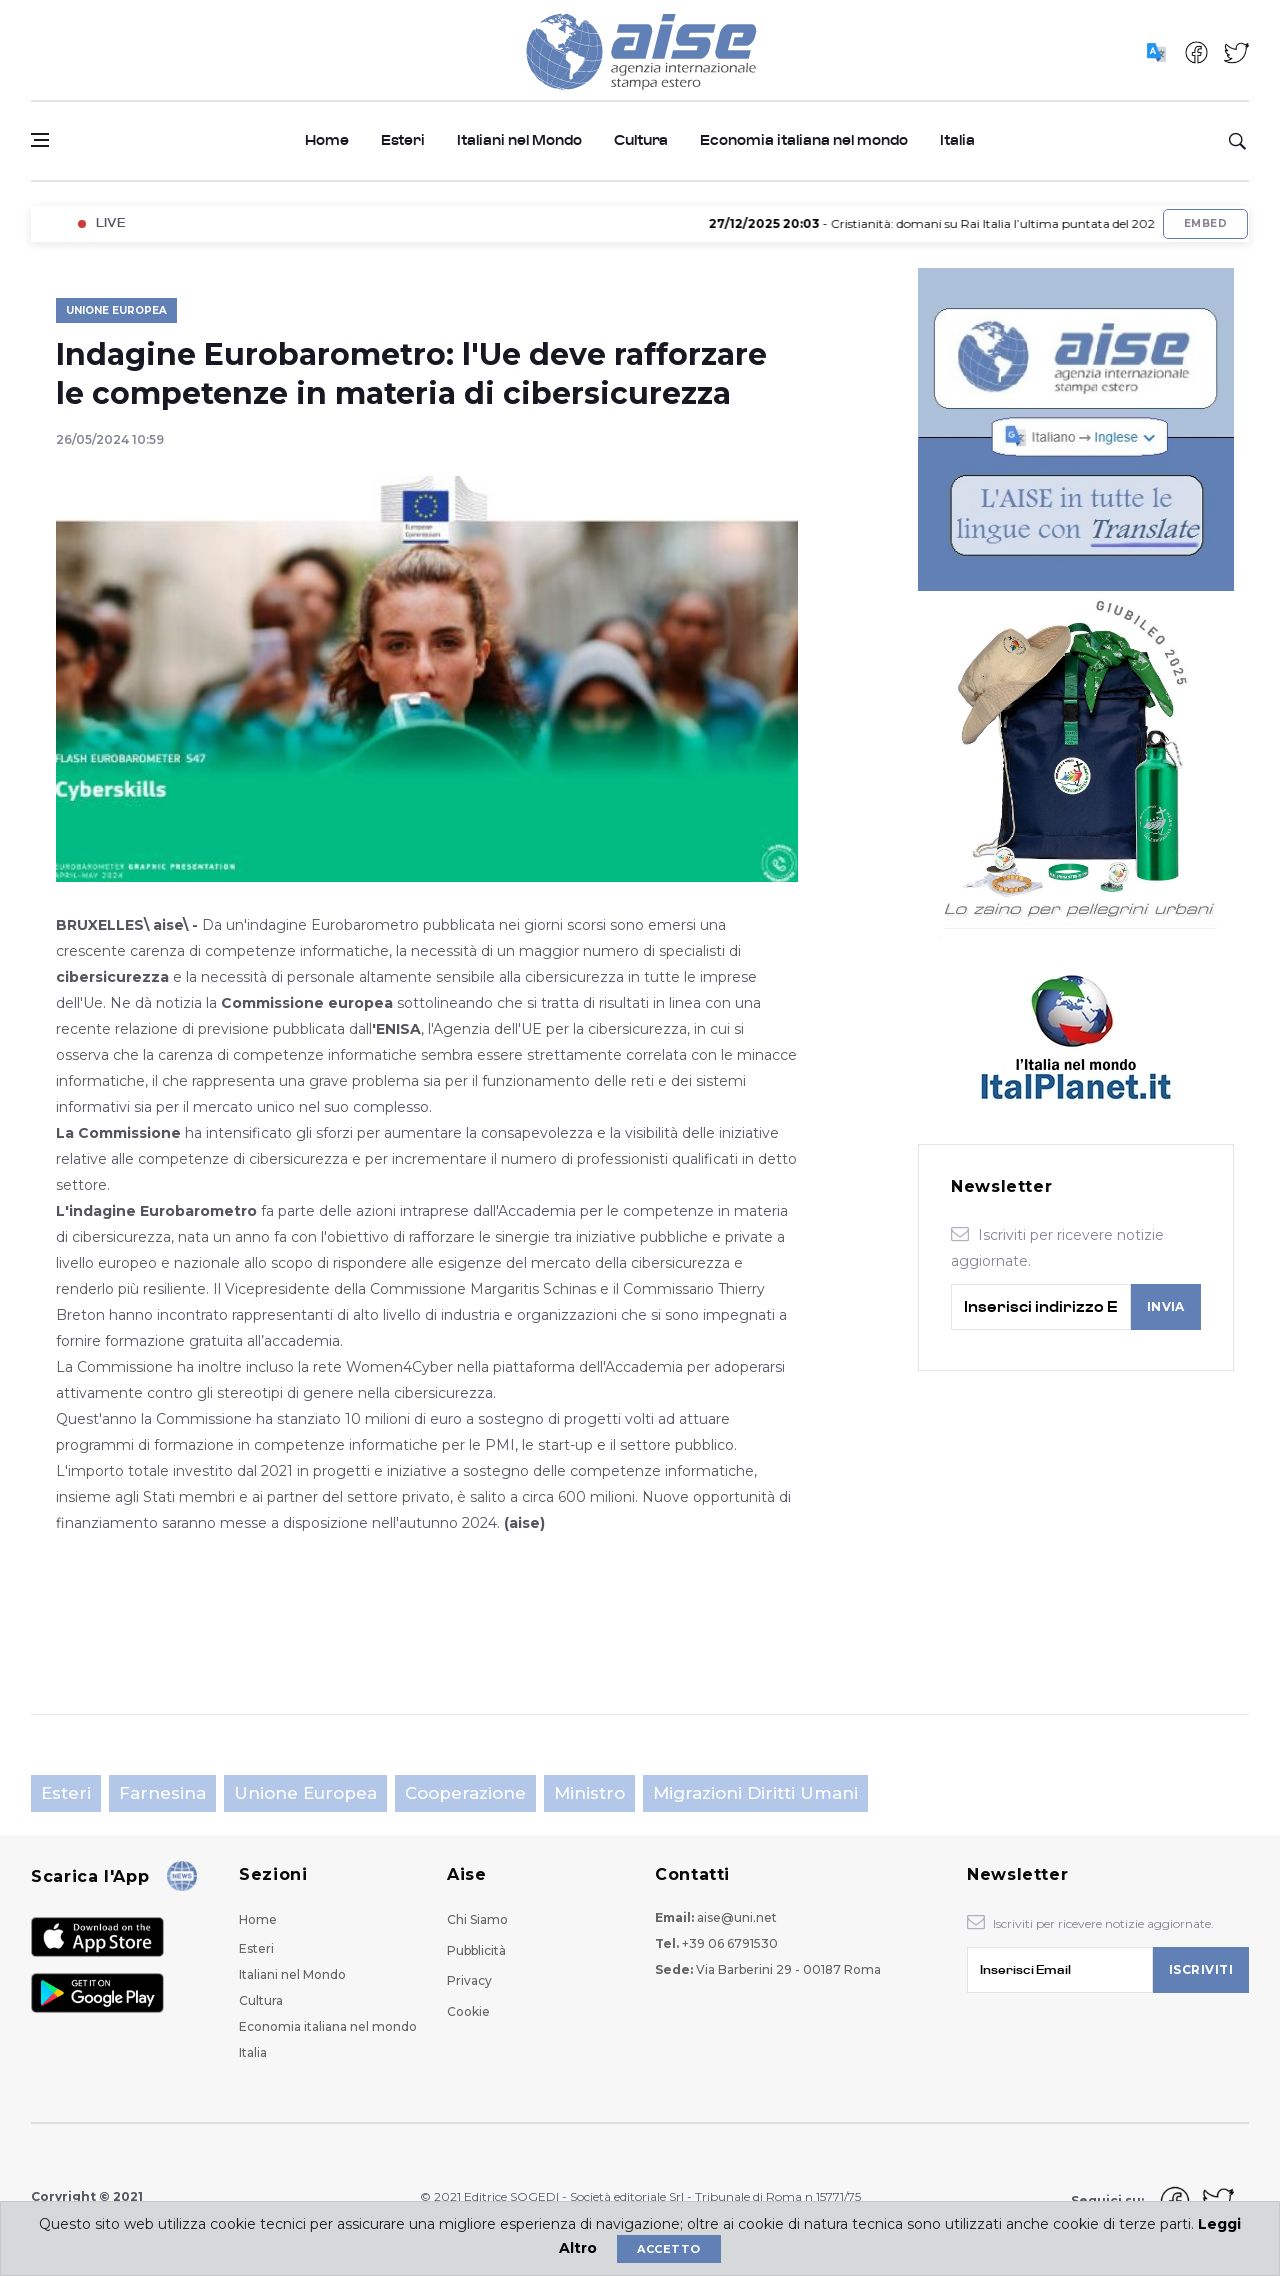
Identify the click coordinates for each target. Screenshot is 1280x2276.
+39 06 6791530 (730, 1943)
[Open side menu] (40, 140)
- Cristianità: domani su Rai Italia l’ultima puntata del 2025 (948, 223)
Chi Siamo (477, 1919)
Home (327, 140)
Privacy (469, 1980)
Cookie (468, 2011)
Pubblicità (476, 1950)
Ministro (589, 1793)
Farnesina (162, 1793)
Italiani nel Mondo (519, 140)
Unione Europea (116, 310)
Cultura (641, 140)
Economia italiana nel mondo (804, 140)
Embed (1205, 223)
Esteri (403, 140)
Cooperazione (465, 1793)
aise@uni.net (737, 1917)
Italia (957, 140)
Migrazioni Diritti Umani (755, 1793)
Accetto (668, 2249)
